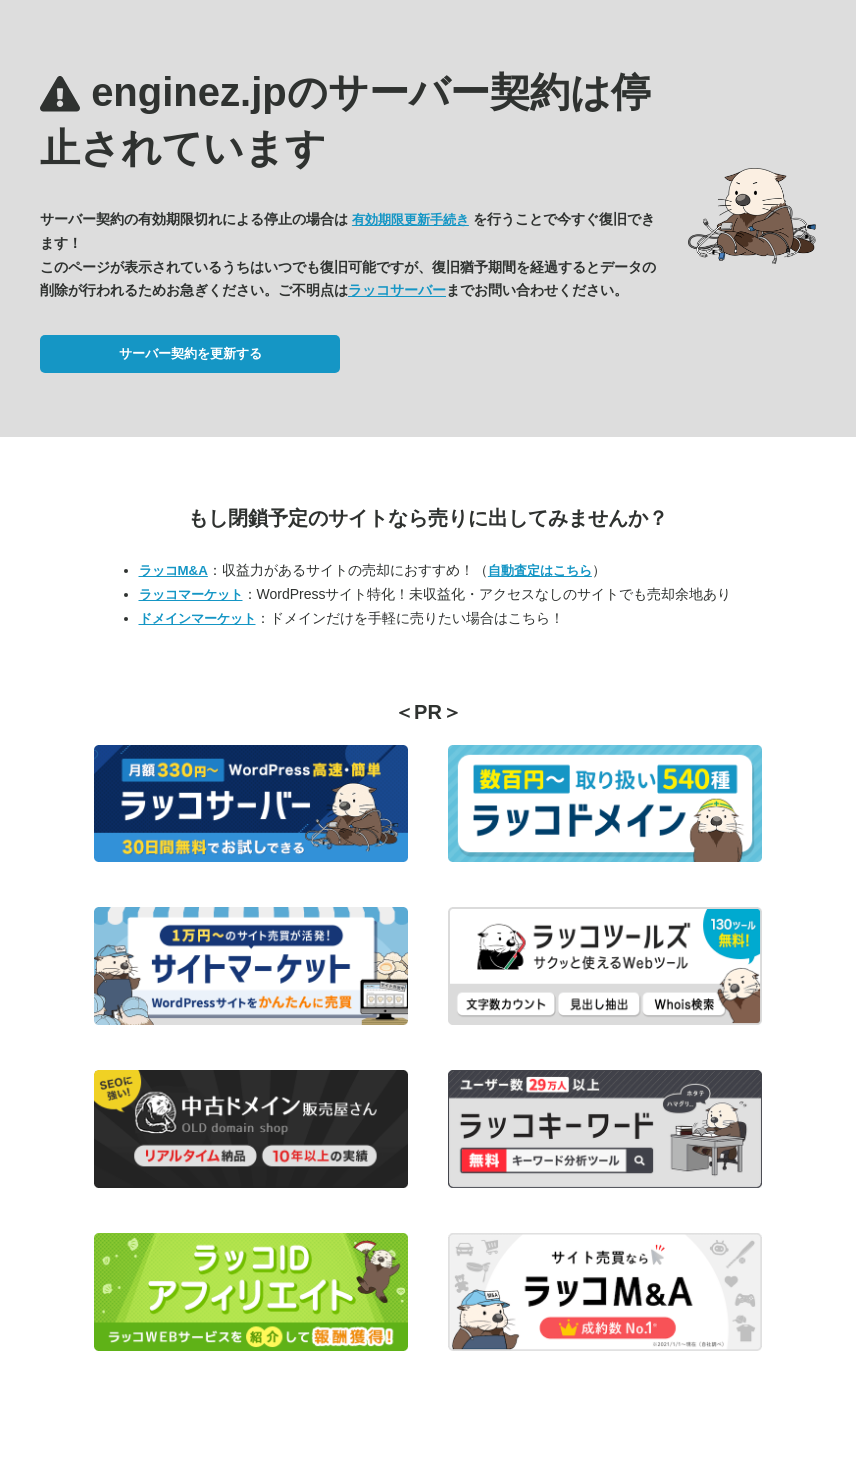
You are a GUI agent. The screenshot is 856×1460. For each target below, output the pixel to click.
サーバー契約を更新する (190, 353)
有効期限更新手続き (410, 219)
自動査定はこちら (540, 570)
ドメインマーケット (197, 618)
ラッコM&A (173, 570)
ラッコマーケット (191, 594)
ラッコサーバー (397, 290)
